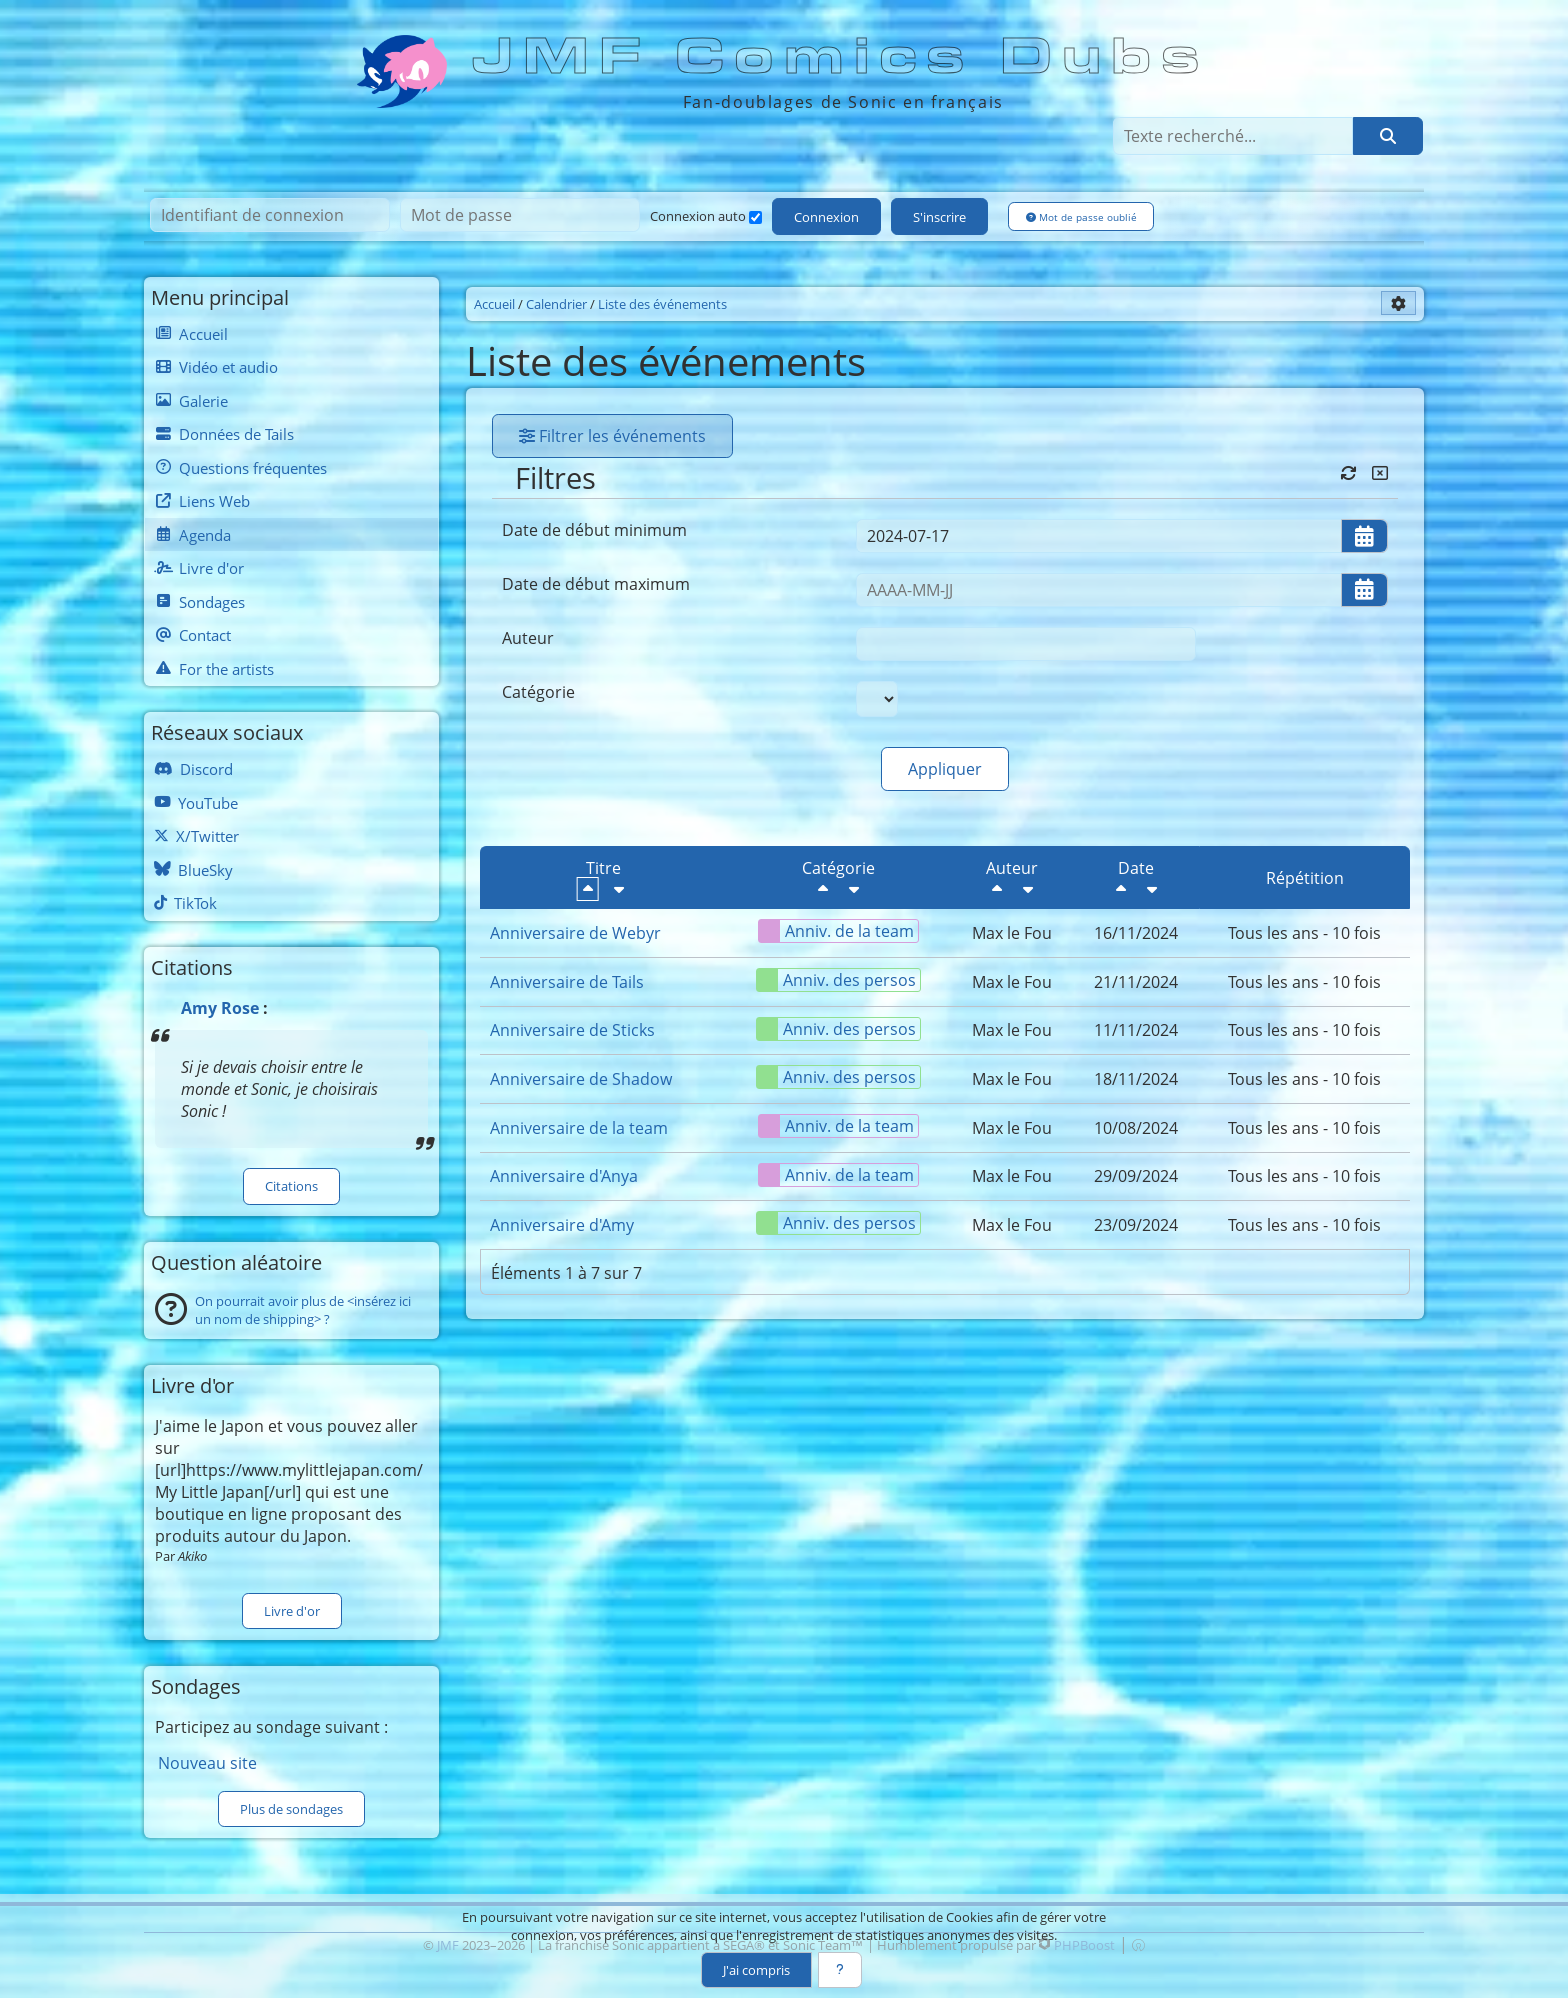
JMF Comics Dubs (842, 57)
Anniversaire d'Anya (564, 1176)
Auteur (528, 638)
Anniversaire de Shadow (581, 1079)
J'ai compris (756, 1970)
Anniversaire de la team (579, 1128)
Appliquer (945, 769)
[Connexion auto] (755, 217)
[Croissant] (619, 889)
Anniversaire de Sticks (572, 1030)
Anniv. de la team (836, 931)
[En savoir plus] (840, 1970)
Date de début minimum (594, 530)
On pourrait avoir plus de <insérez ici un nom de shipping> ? (303, 1310)
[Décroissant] (588, 889)
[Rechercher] (1388, 136)
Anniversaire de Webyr (575, 933)
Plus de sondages (291, 1809)
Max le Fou (1012, 933)
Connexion (826, 217)
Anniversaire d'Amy (562, 1225)
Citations (291, 1186)
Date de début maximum (596, 584)
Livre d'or (292, 1611)
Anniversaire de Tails (567, 982)
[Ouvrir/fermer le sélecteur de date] (1364, 536)
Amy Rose (220, 1008)
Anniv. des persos (836, 980)
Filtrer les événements (612, 436)
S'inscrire (939, 217)
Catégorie (538, 692)
